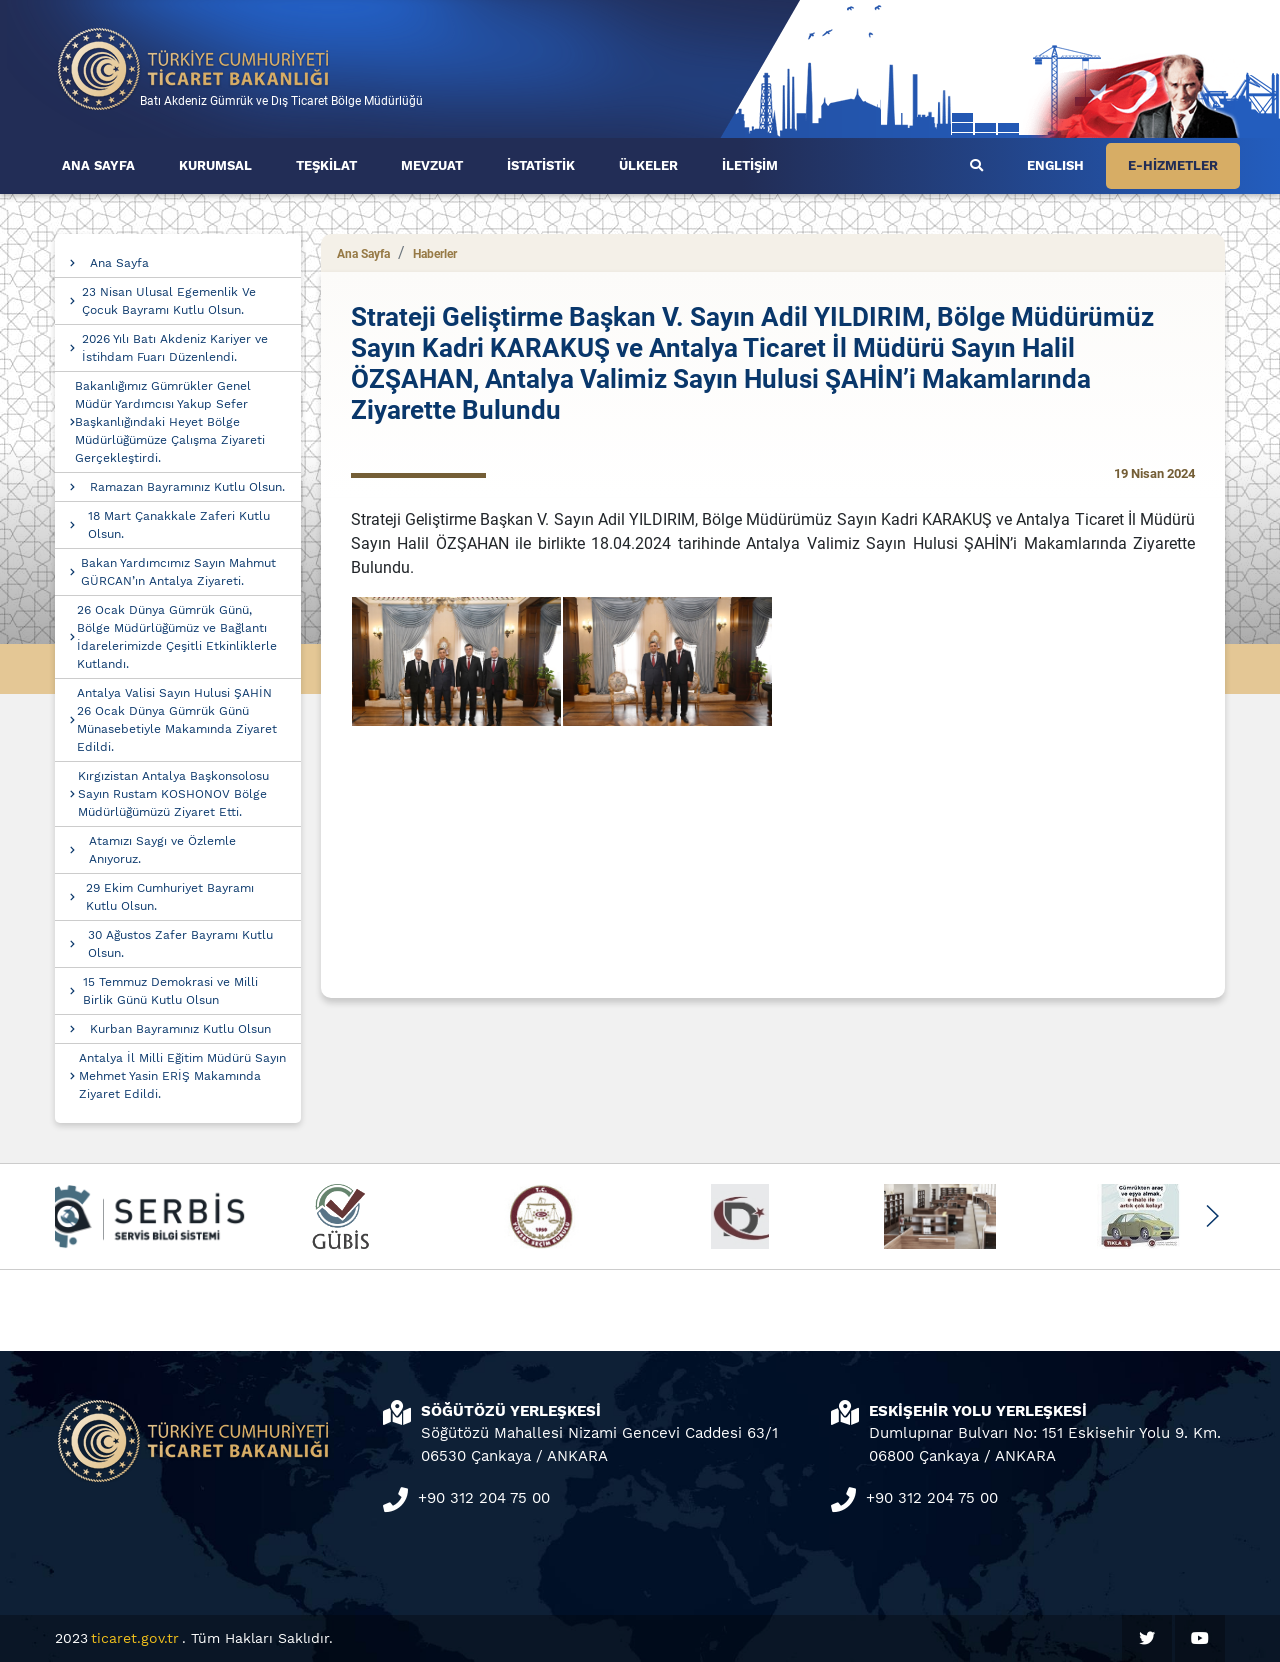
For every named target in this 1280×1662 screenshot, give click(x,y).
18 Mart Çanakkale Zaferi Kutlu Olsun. (179, 525)
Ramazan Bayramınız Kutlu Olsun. (187, 487)
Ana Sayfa (119, 263)
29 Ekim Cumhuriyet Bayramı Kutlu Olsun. (170, 897)
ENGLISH (1055, 165)
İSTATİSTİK (541, 165)
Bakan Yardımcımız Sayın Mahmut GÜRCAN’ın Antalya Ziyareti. (178, 572)
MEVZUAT (432, 165)
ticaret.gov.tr (135, 1638)
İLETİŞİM (750, 165)
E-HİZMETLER (1173, 165)
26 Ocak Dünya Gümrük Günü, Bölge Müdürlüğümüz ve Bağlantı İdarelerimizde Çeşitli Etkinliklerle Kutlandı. (177, 637)
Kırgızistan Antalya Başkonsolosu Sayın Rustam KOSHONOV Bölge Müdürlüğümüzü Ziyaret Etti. (173, 794)
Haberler (435, 254)
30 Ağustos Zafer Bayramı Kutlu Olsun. (180, 944)
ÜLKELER (648, 165)
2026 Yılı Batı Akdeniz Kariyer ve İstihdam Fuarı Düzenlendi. (175, 348)
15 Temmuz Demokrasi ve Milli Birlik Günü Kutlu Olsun (170, 991)
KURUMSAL (215, 165)
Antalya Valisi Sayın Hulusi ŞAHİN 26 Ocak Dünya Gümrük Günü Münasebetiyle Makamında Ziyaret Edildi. (177, 720)
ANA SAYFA (98, 165)
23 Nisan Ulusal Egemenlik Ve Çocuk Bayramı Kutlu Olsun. (169, 301)
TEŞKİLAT (326, 165)
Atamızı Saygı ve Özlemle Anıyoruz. (162, 850)
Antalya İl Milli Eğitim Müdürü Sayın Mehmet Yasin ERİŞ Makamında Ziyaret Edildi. (182, 1076)
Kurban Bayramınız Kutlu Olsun (180, 1029)
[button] (1211, 1216)
